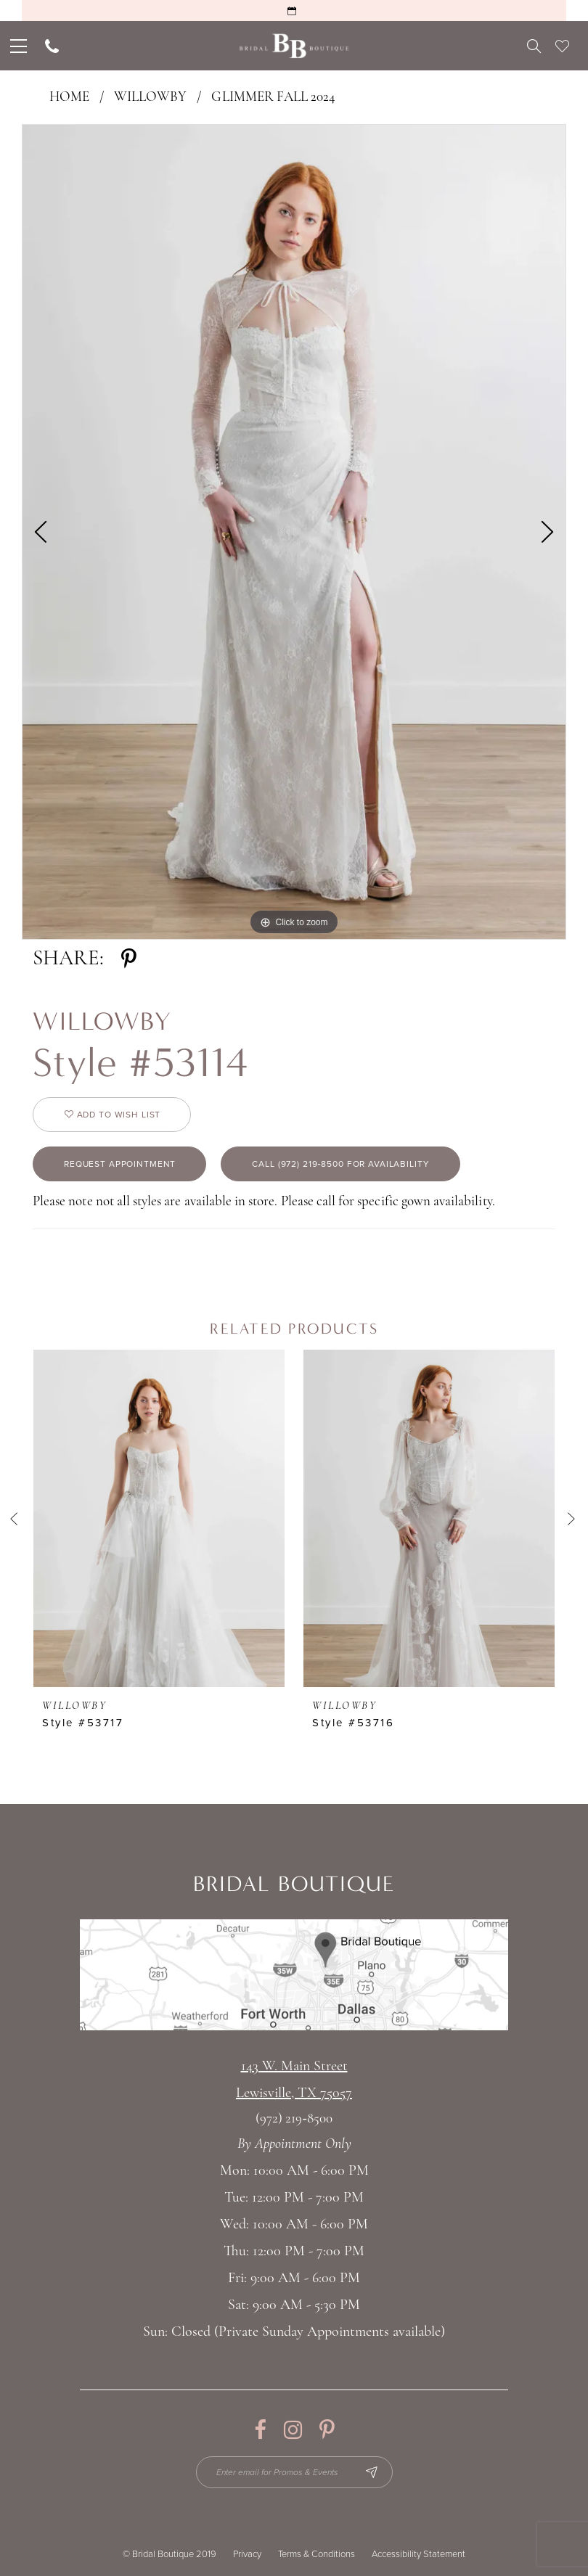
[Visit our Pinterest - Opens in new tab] (327, 2429)
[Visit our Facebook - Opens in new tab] (260, 2429)
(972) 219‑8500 (294, 2119)
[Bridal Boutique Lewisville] (294, 46)
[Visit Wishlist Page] (562, 45)
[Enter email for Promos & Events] (294, 2472)
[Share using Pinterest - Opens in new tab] (128, 958)
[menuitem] (17, 45)
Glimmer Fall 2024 (273, 97)
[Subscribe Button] (372, 2472)
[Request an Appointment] (294, 10)
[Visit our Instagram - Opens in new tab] (293, 2429)
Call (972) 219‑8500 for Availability (340, 1164)
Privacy (247, 2554)
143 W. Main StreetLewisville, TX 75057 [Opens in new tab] (294, 2080)
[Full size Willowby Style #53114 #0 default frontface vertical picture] (294, 532)
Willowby (150, 97)
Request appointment (120, 1164)
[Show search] (534, 45)
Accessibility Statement (418, 2554)
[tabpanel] (294, 532)
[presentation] (159, 1518)
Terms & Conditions (316, 2554)
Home (69, 97)
